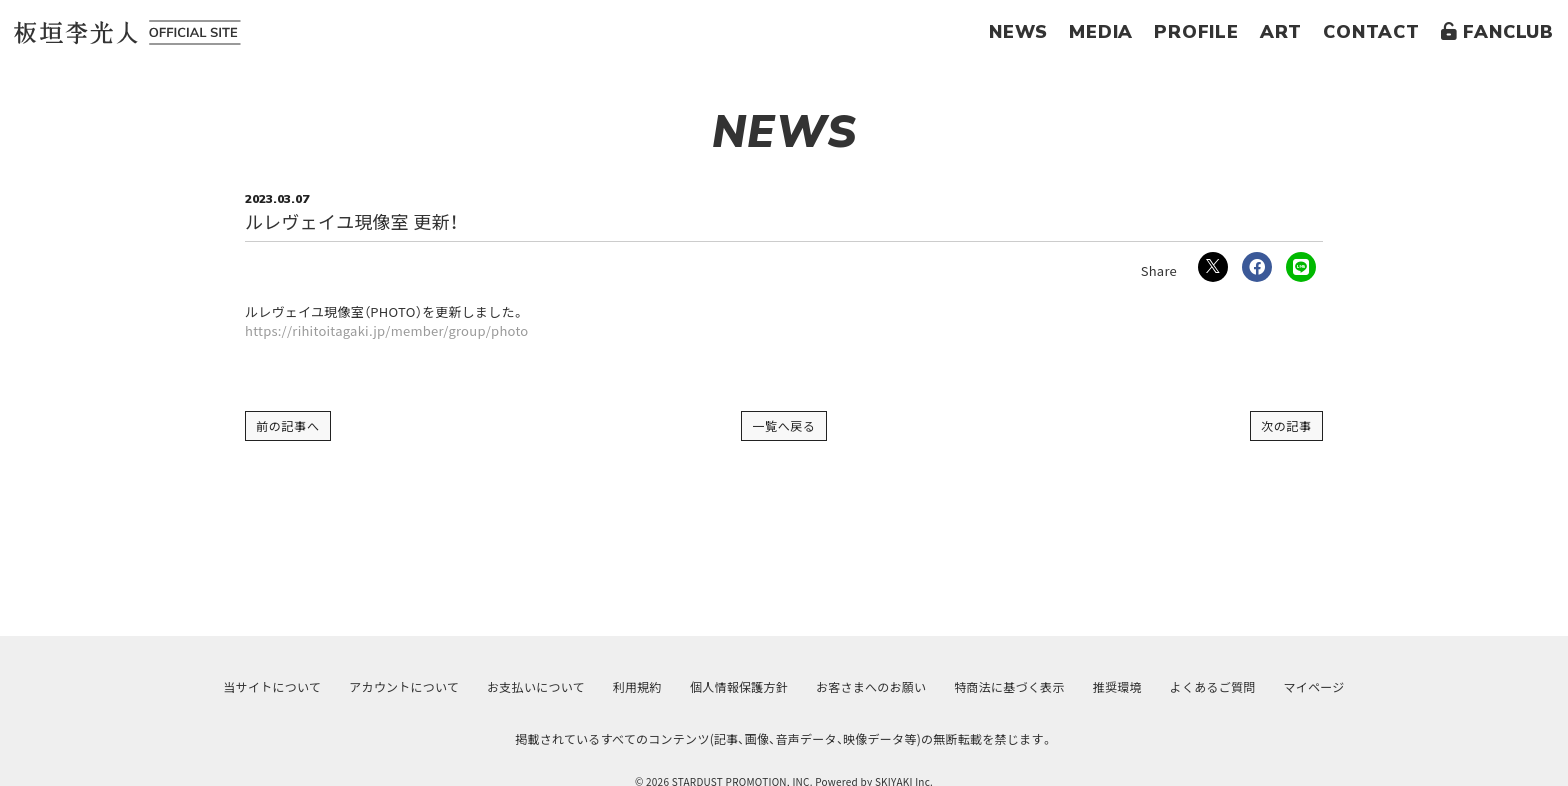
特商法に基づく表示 (1009, 686)
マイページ (1314, 686)
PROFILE (1196, 32)
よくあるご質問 (1213, 686)
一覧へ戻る (784, 425)
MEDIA (1101, 32)
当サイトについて (272, 686)
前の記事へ (288, 425)
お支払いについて (536, 686)
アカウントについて (404, 686)
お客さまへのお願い (871, 686)
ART (1281, 32)
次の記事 (1286, 425)
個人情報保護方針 (739, 686)
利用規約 (637, 686)
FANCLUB (1497, 32)
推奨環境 (1117, 686)
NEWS (1018, 32)
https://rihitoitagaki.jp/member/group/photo (386, 331)
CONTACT (1371, 32)
